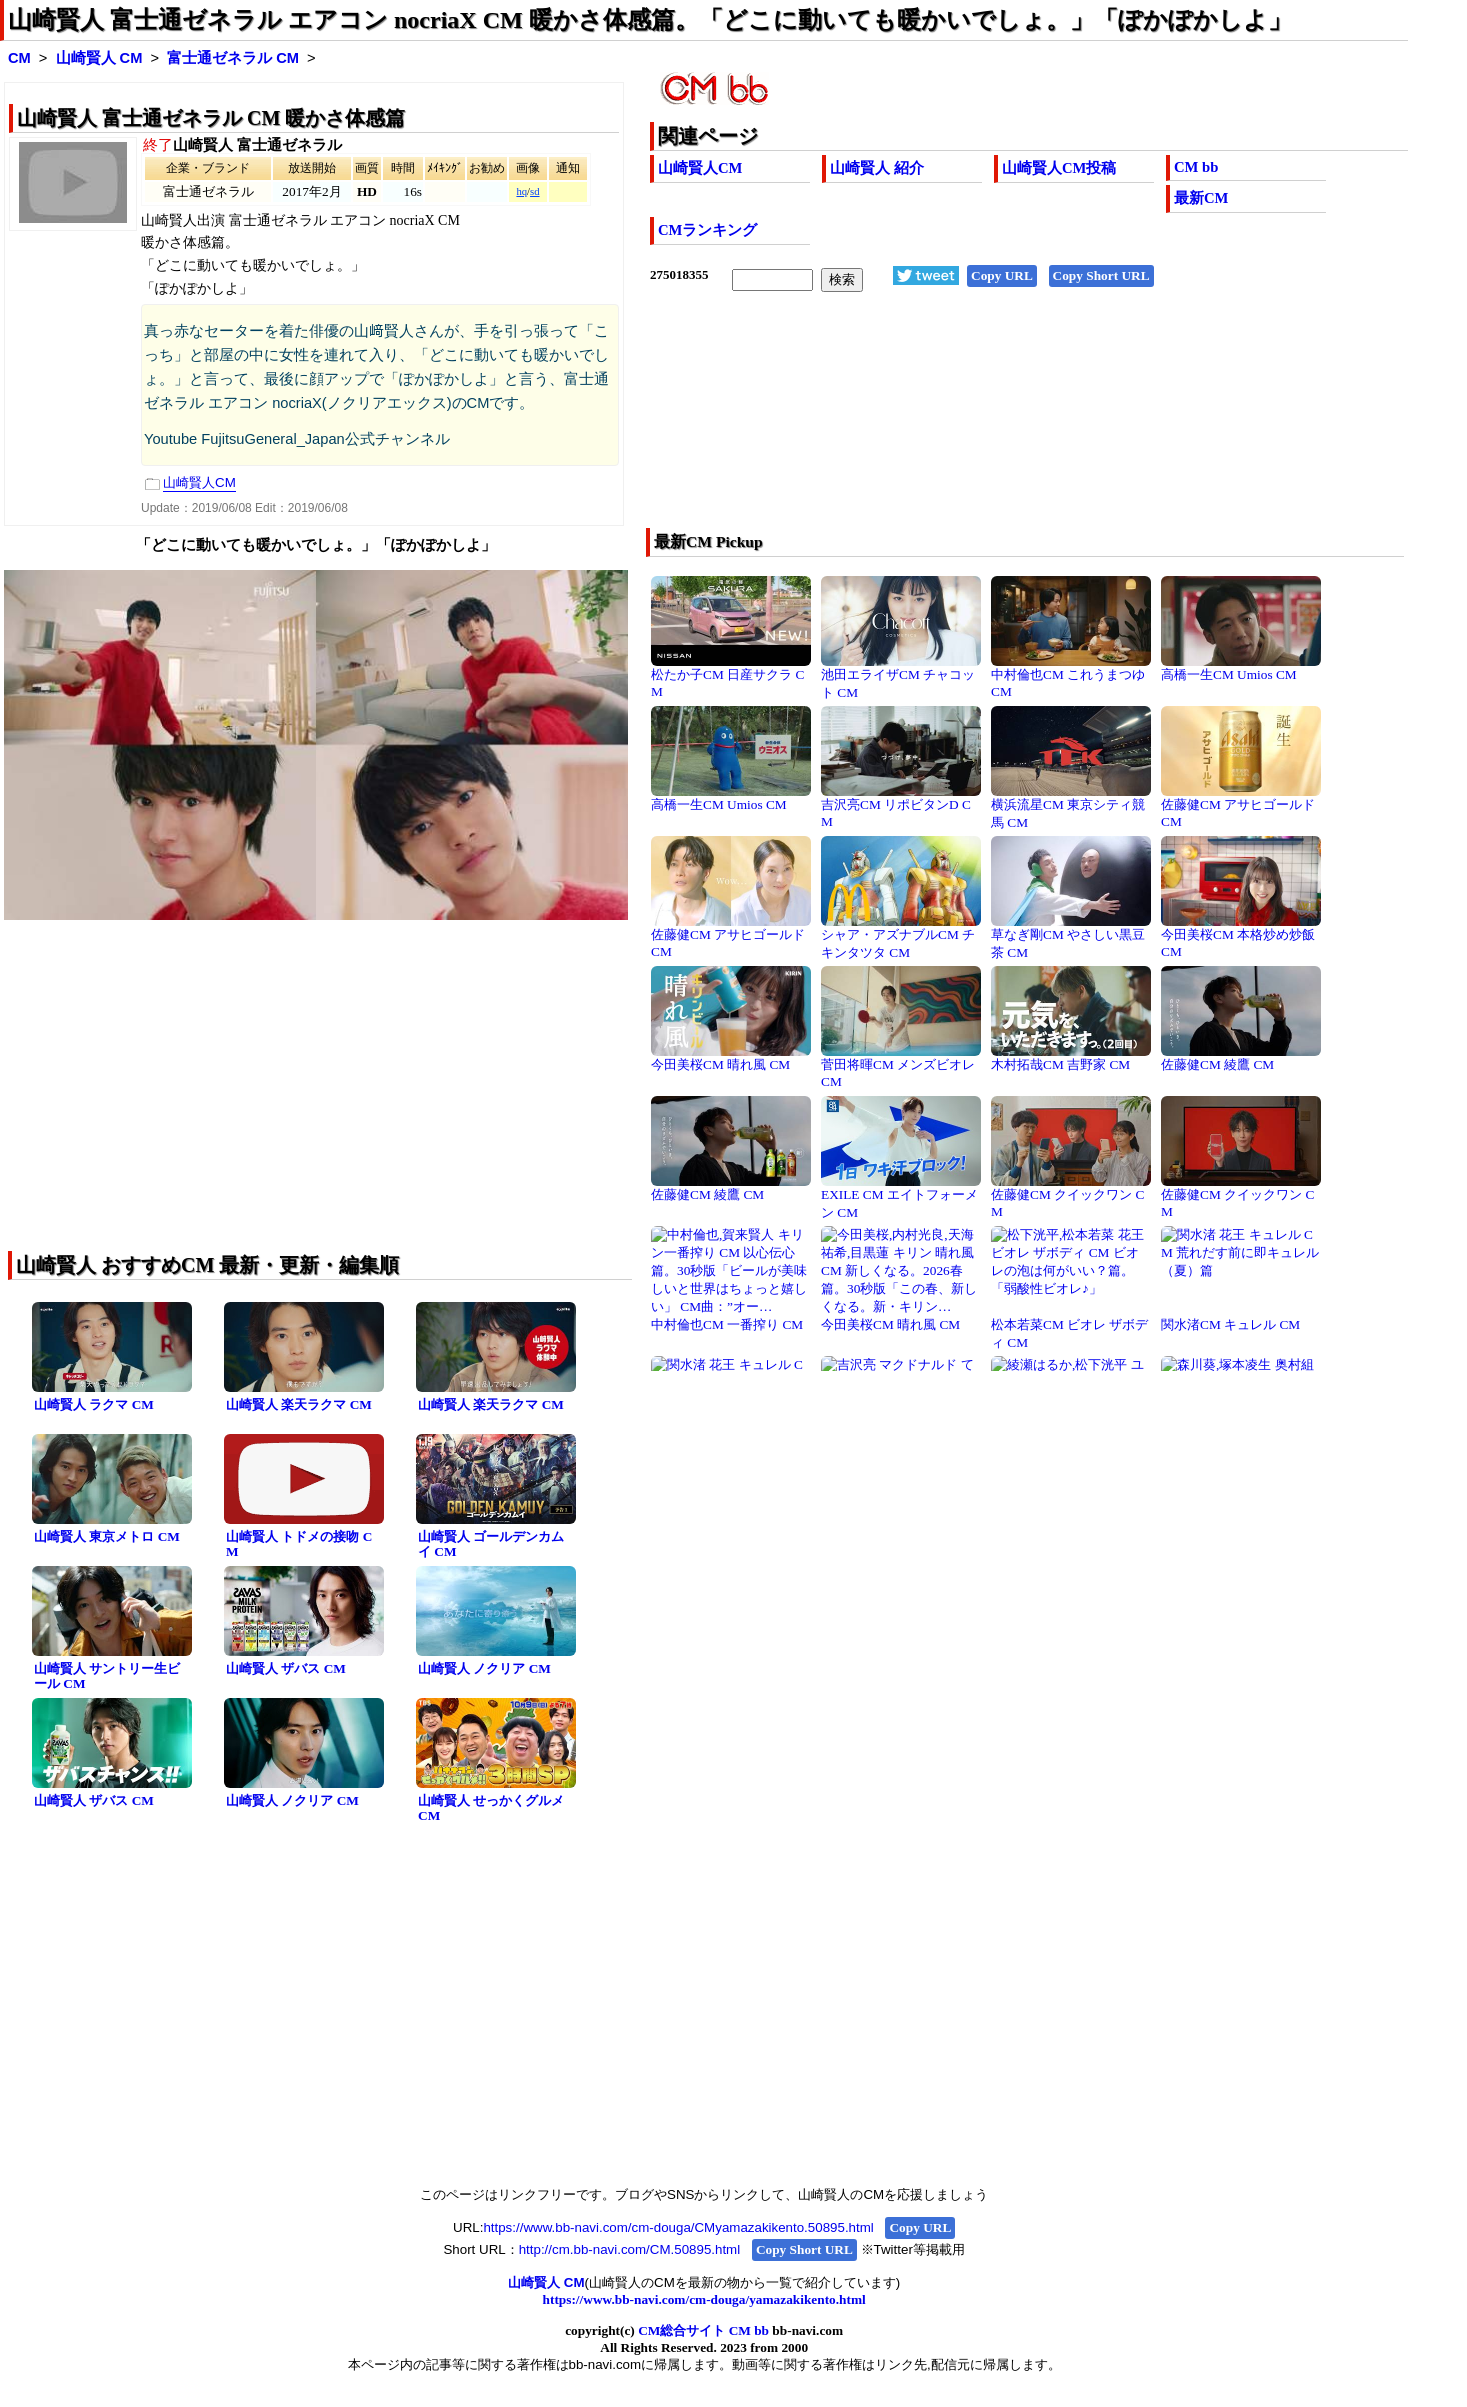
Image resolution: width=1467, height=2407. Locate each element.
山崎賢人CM (700, 168)
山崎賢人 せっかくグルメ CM (491, 1808)
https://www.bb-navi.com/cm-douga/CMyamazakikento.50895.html (678, 2227)
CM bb (1196, 167)
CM (19, 58)
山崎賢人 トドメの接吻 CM (299, 1544)
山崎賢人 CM (99, 58)
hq (521, 191)
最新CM (1201, 198)
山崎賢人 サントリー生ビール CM (107, 1676)
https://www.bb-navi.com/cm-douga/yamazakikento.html (704, 2299)
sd (534, 191)
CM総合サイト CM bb (703, 2330)
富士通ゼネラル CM (233, 58)
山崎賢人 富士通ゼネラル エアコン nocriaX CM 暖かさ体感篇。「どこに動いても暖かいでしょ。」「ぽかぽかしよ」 (650, 20)
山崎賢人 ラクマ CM (94, 1404)
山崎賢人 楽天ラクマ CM (299, 1404)
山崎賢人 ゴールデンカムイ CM (491, 1544)
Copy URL (1002, 275)
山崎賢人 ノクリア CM (484, 1668)
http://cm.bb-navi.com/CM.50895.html (629, 2249)
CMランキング (707, 230)
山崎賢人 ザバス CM (286, 1668)
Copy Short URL (1101, 275)
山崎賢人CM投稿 (1059, 168)
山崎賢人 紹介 (877, 168)
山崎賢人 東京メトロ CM (107, 1536)
